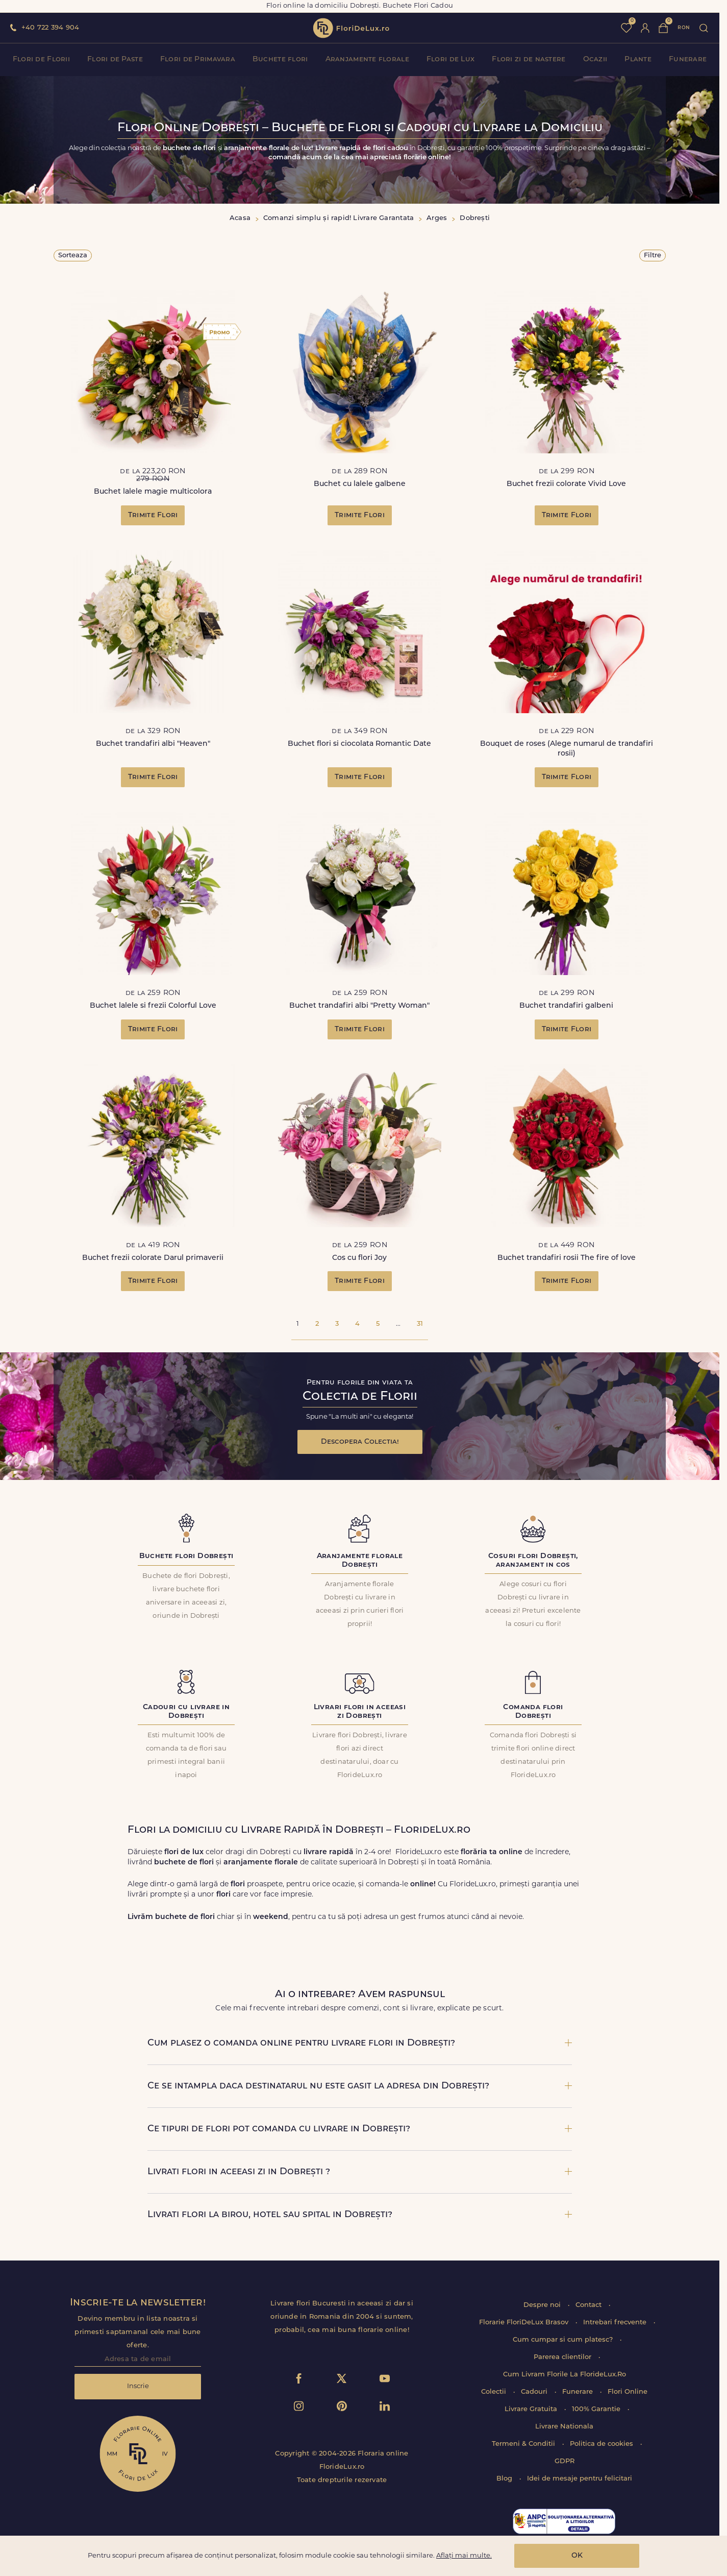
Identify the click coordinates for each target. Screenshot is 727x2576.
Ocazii (595, 59)
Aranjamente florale (367, 59)
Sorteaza (72, 255)
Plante (637, 59)
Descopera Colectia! (360, 1442)
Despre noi (543, 2305)
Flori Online (627, 2392)
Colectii (494, 2392)
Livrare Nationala (564, 2426)
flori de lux (351, 28)
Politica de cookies (602, 2444)
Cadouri (535, 2392)
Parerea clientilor (563, 2357)
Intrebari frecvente (615, 2322)
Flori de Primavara (197, 59)
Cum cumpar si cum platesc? (564, 2340)
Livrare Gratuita (532, 2409)
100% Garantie (597, 2409)
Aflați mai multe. (464, 2556)
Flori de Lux (450, 59)
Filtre (652, 255)
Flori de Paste (115, 59)
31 (420, 1324)
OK (577, 2556)
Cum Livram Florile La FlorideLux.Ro (564, 2374)
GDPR (564, 2461)
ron (684, 28)
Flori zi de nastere (528, 59)
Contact (589, 2305)
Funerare (688, 59)
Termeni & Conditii (524, 2444)
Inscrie (138, 2386)
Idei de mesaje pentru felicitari (579, 2478)
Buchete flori (280, 59)
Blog (505, 2478)
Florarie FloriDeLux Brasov (524, 2322)
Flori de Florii (41, 59)
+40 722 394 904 (50, 28)
